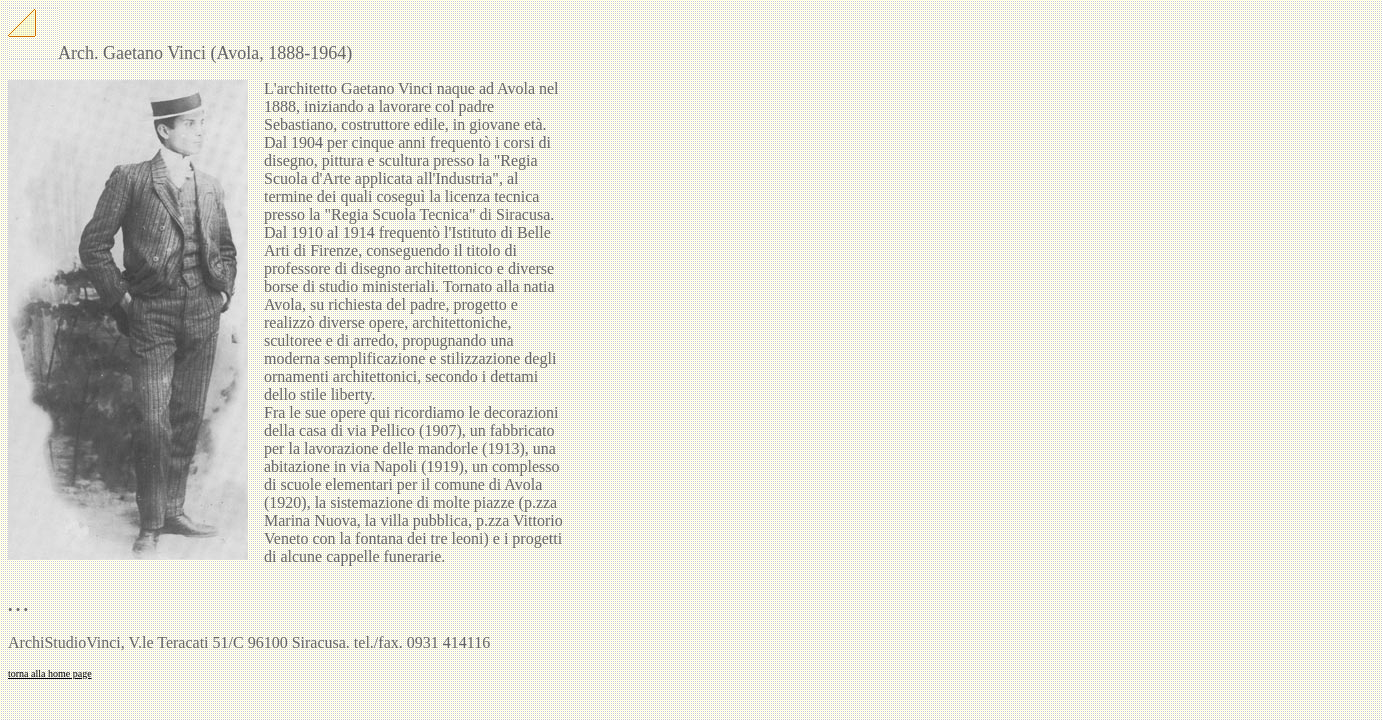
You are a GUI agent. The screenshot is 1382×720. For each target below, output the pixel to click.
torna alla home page (50, 673)
